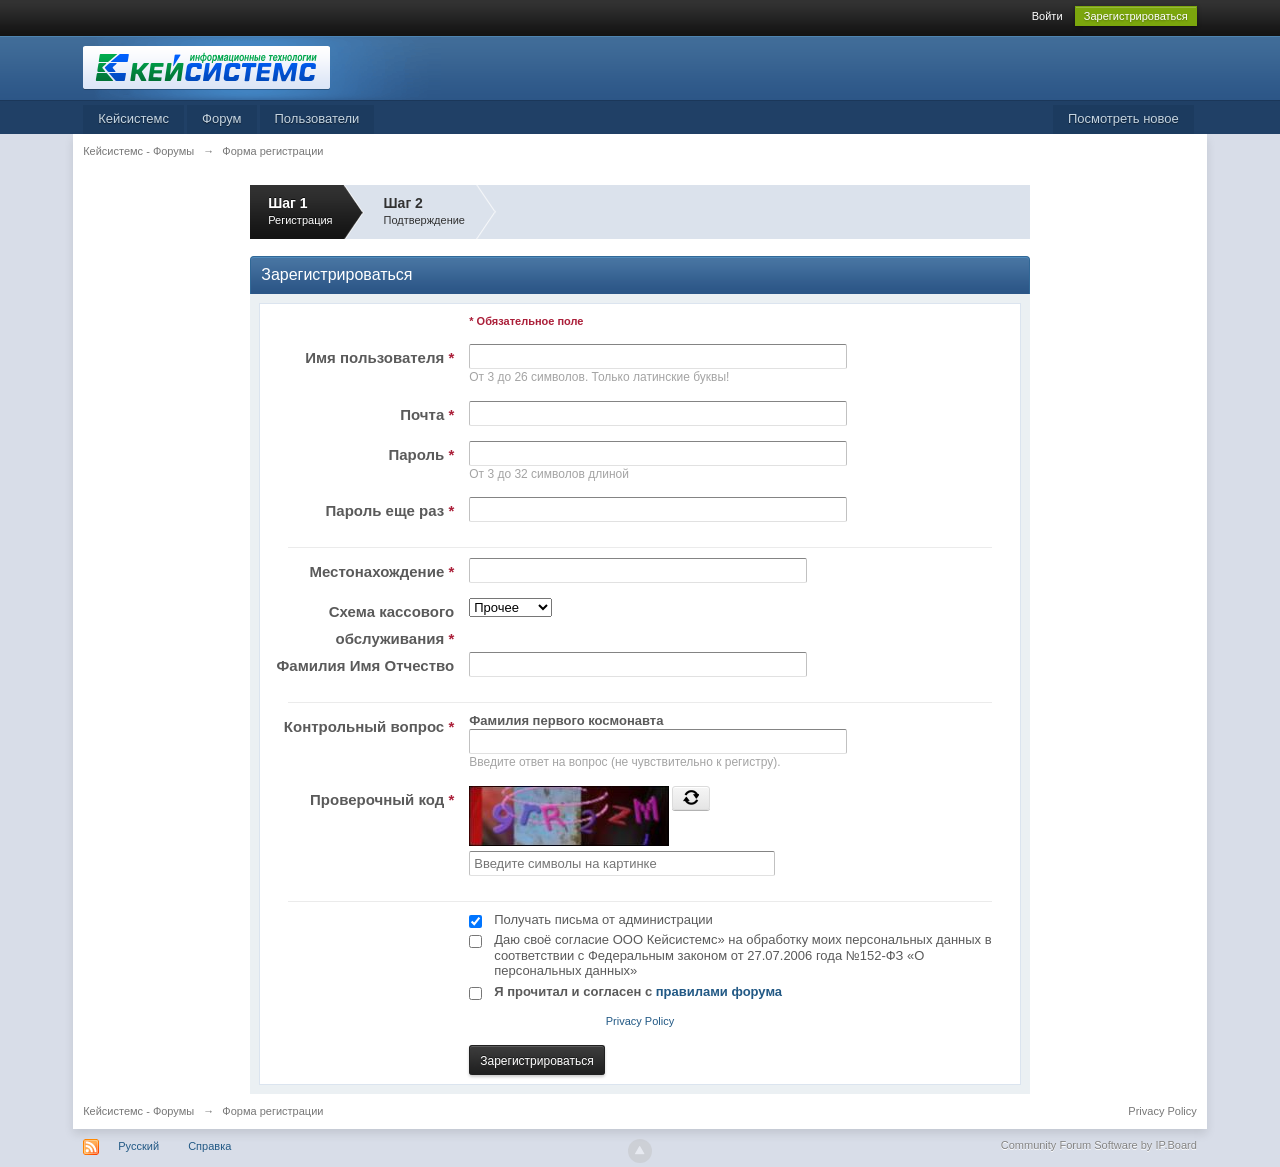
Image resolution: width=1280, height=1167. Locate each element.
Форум (222, 118)
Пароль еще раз (390, 510)
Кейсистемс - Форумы (138, 1111)
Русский (138, 1146)
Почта (427, 414)
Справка (209, 1146)
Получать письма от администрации (603, 919)
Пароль (421, 454)
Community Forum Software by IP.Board (1099, 1145)
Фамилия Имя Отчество (366, 665)
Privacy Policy (640, 1021)
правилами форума (719, 991)
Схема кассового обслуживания (391, 625)
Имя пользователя (379, 357)
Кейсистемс (133, 118)
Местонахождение (381, 571)
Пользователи (317, 118)
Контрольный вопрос (369, 726)
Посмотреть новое (1123, 118)
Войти (1047, 16)
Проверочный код (382, 799)
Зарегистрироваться (1136, 16)
